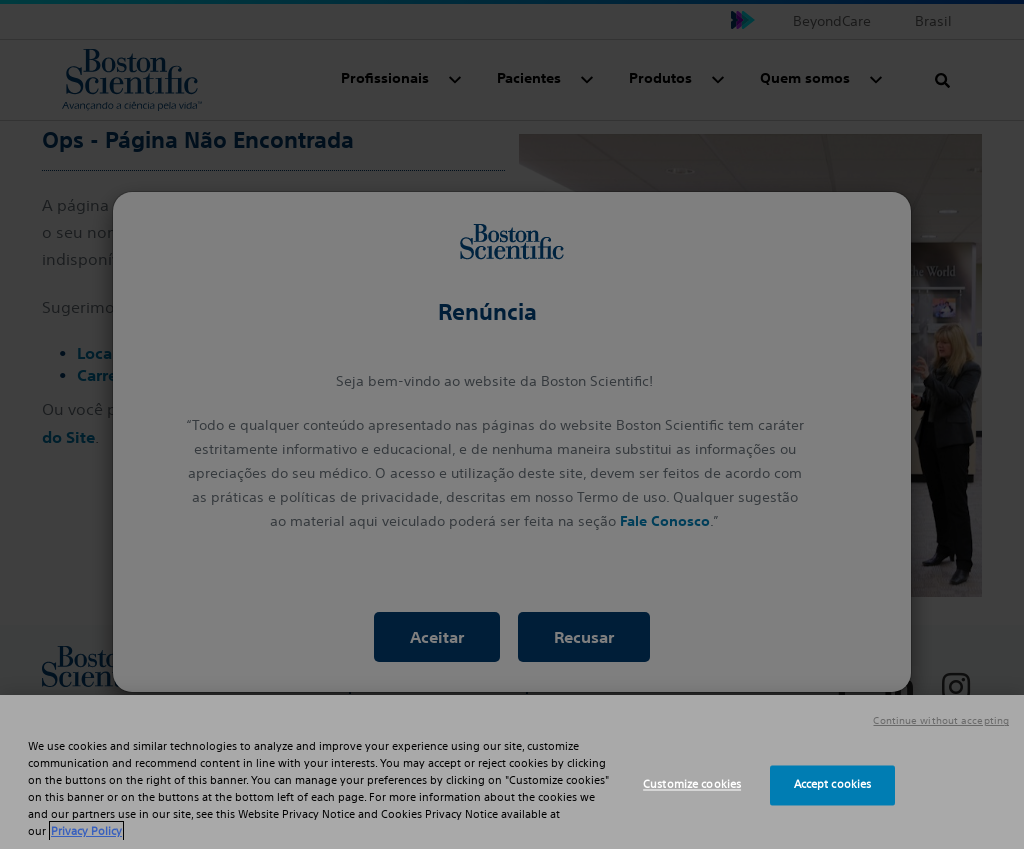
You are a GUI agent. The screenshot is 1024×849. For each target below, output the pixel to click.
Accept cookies (833, 785)
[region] (512, 772)
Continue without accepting (941, 721)
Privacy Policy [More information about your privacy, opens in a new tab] (86, 831)
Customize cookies (692, 785)
